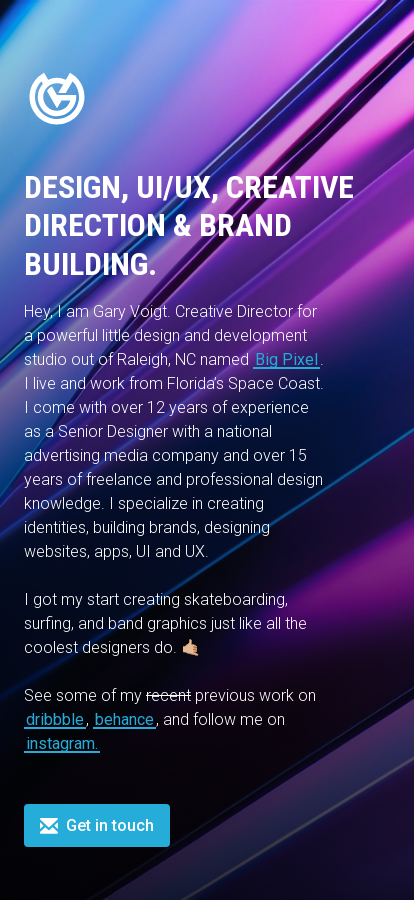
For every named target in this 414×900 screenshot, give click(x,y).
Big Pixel (286, 359)
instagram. (62, 743)
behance (124, 719)
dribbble (55, 719)
